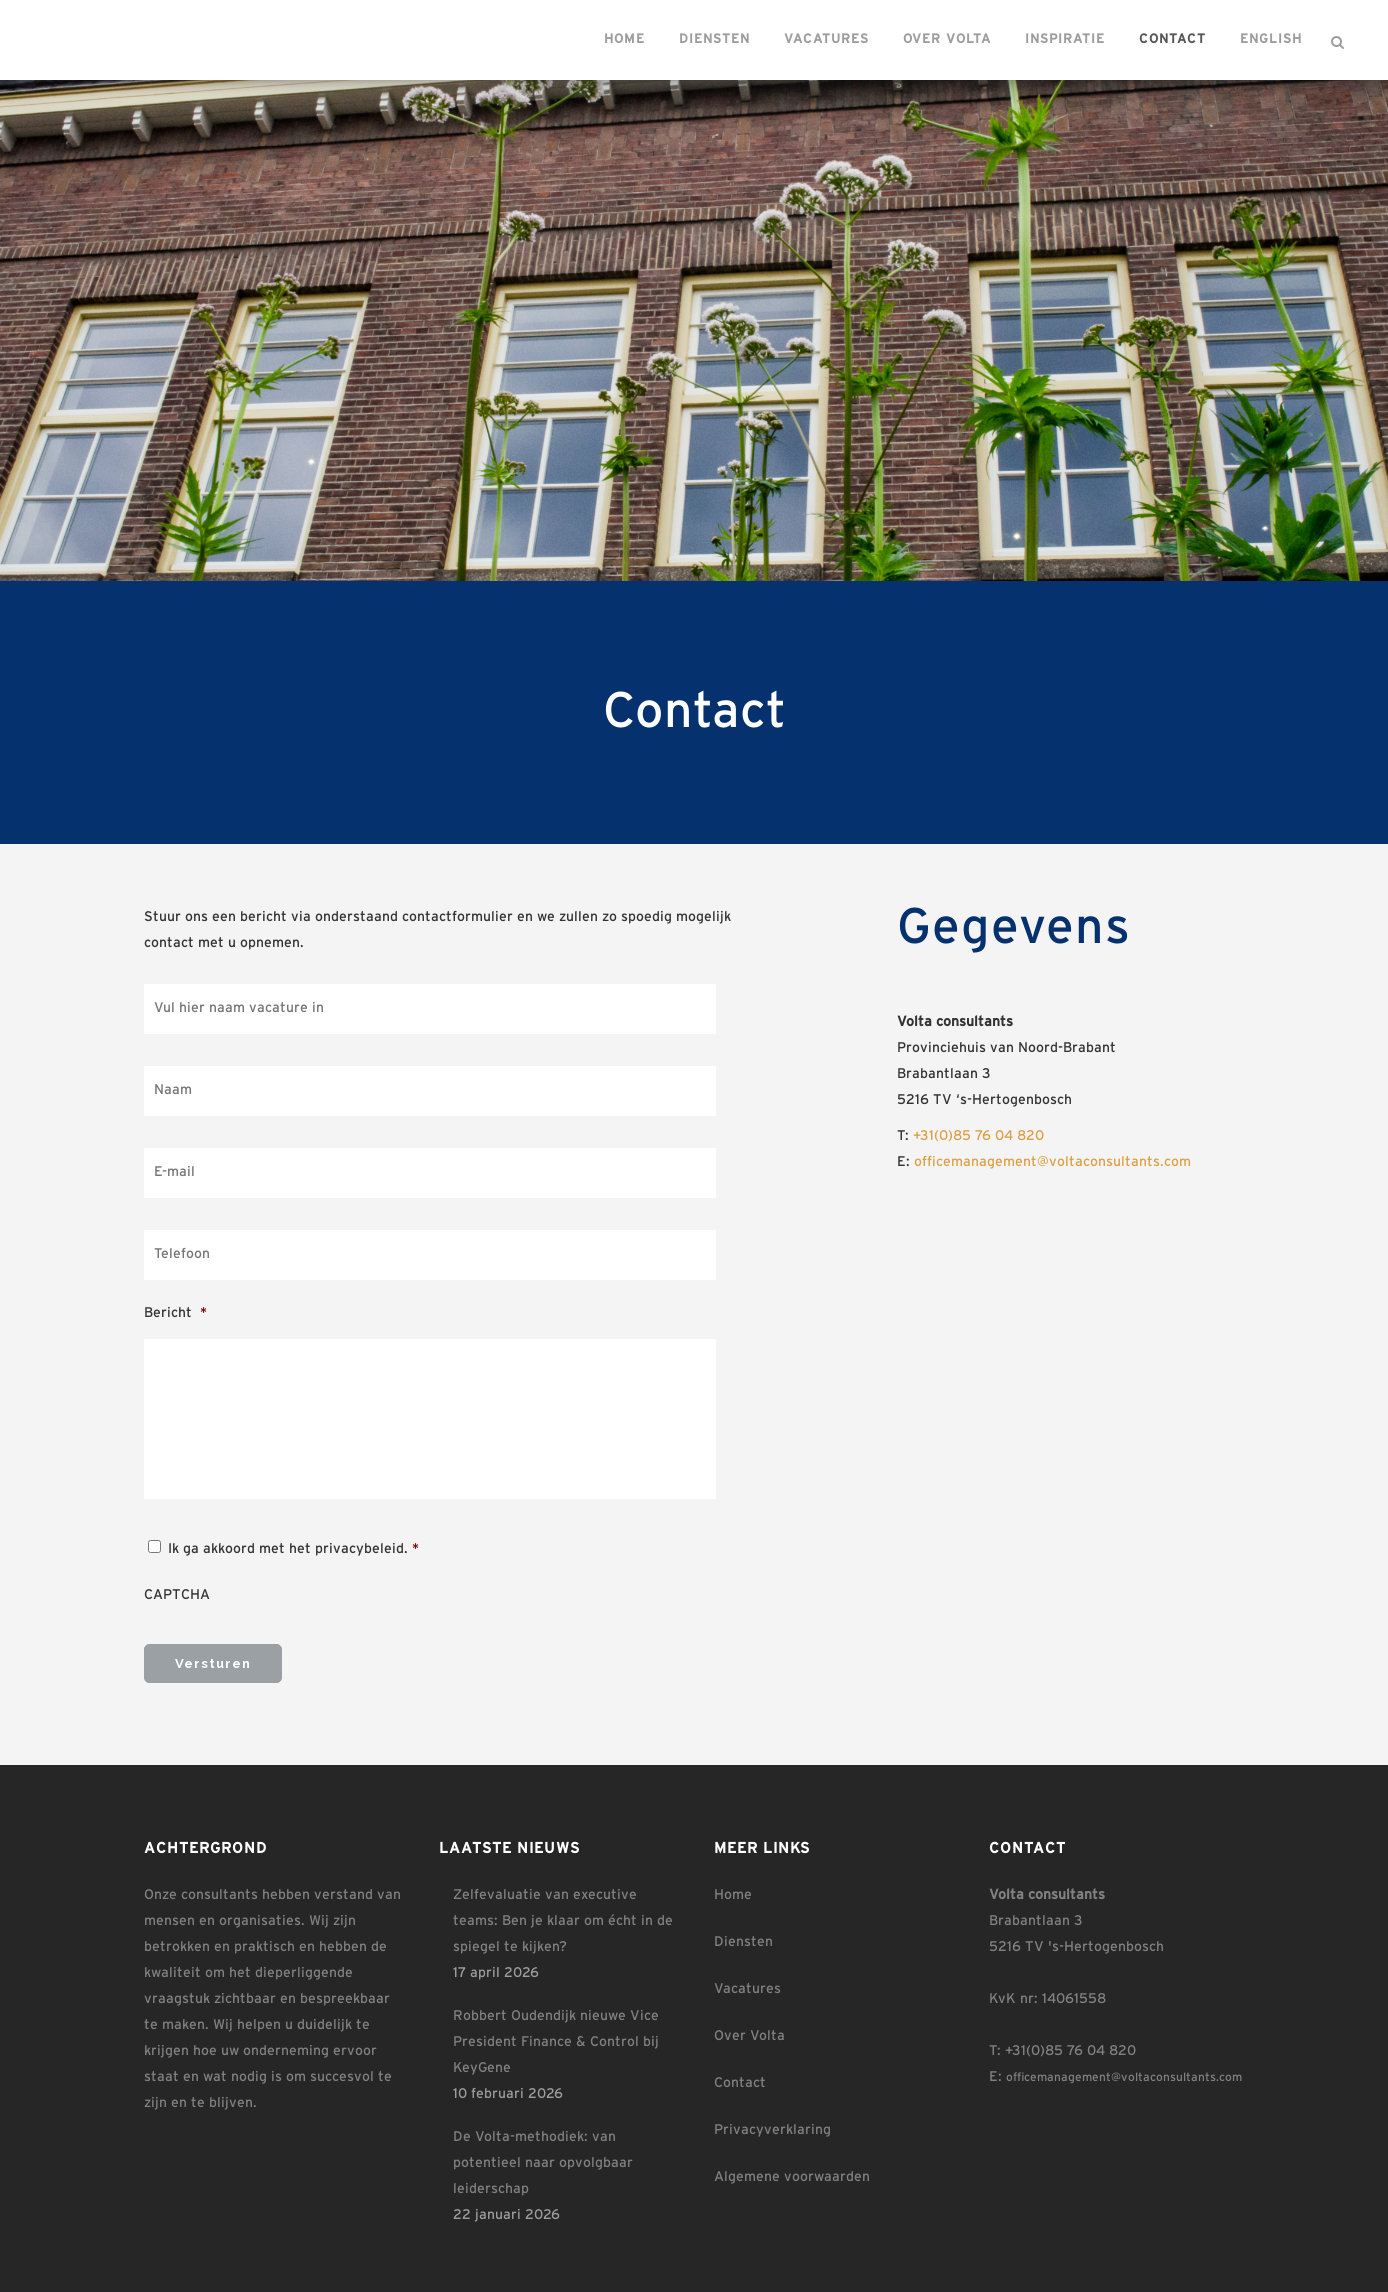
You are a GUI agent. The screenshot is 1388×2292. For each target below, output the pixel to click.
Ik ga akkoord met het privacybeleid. (293, 1549)
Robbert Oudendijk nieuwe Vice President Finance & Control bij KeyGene (556, 2037)
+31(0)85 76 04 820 (978, 1136)
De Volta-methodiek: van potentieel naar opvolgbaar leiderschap (543, 2158)
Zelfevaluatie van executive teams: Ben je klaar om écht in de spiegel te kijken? (563, 1916)
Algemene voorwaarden (792, 2172)
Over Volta (749, 2031)
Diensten (743, 1937)
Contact (740, 2078)
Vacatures (747, 1984)
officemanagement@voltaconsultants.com (1052, 1162)
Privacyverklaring (772, 2125)
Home (733, 1890)
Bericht (175, 1313)
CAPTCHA (177, 1595)
